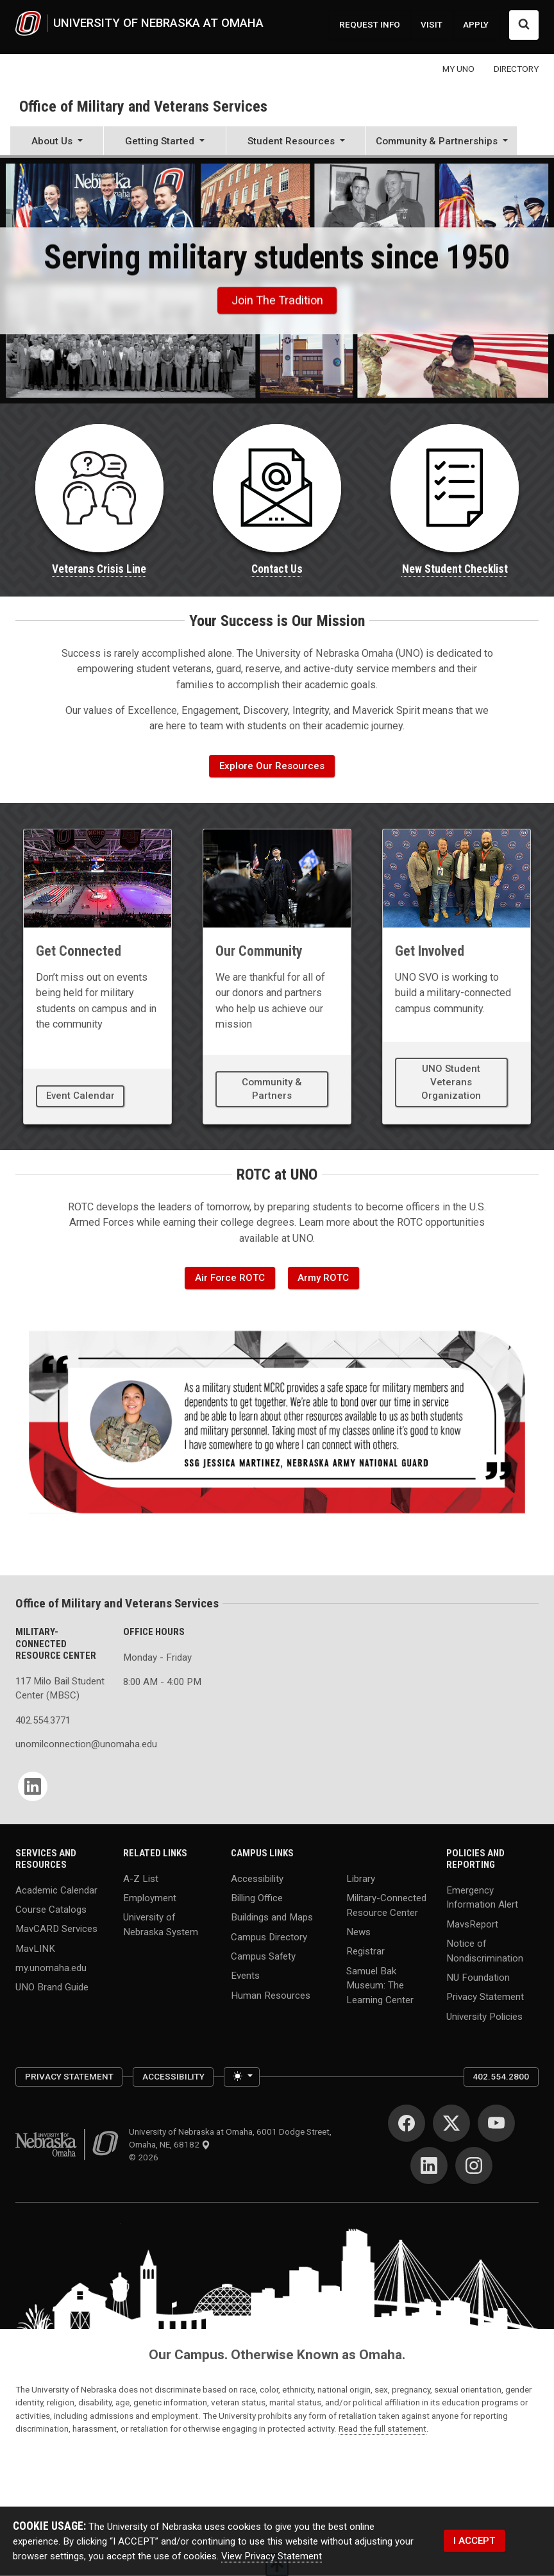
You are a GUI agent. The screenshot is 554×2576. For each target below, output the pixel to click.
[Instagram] (473, 2165)
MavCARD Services (56, 1929)
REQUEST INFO (369, 24)
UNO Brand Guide (51, 1987)
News (358, 1932)
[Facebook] (406, 2123)
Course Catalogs (51, 1909)
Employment (149, 1898)
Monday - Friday (157, 1657)
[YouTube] (496, 2123)
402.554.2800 (501, 2076)
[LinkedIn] (32, 1786)
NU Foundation (478, 1977)
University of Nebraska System (160, 1924)
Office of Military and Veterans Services (143, 106)
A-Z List (140, 1878)
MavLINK (35, 1948)
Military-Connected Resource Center (386, 1905)
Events (245, 1975)
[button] (56, 142)
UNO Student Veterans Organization (451, 1082)
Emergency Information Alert (482, 1897)
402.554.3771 (43, 1720)
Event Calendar (80, 1095)
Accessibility (257, 1878)
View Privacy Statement (271, 2555)
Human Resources (270, 1995)
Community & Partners (272, 1088)
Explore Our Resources (271, 766)
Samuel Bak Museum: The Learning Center (380, 1985)
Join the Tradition (277, 300)
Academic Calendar (56, 1889)
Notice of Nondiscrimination (484, 1951)
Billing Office (257, 1898)
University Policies (484, 2016)
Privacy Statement (485, 1997)
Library (360, 1878)
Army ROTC (323, 1278)
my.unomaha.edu (51, 1968)
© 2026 (145, 2157)
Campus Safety (263, 1956)
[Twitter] (451, 2123)
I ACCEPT (474, 2540)
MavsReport (472, 1923)
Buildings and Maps (272, 1917)
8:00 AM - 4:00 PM (162, 1682)
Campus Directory (269, 1936)
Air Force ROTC (230, 1278)
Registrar (365, 1951)
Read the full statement (382, 2428)
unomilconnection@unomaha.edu (61, 1744)
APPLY (476, 24)
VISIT (431, 24)
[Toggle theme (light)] (241, 2077)
